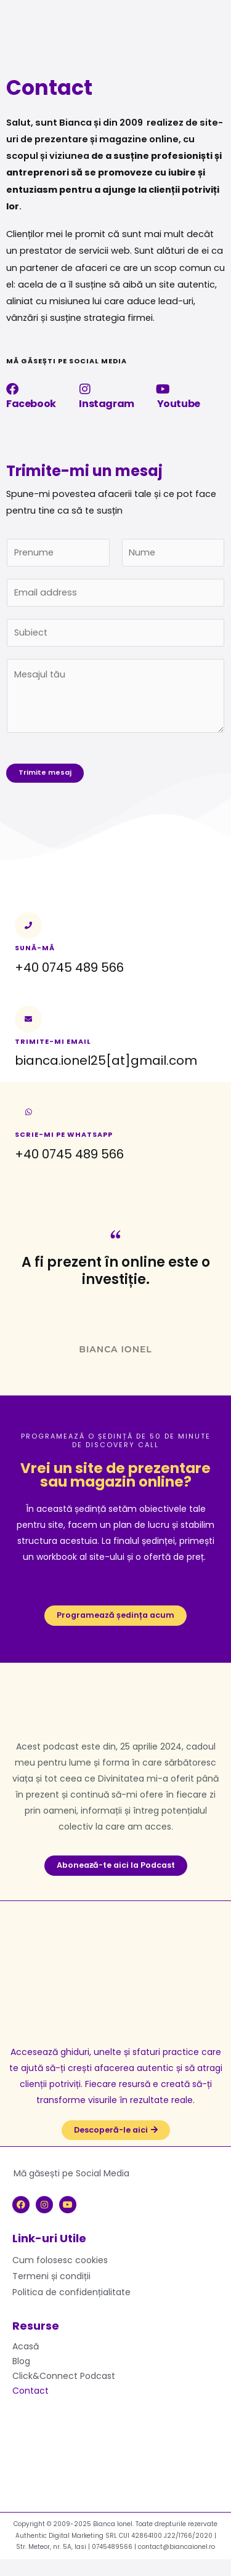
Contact (30, 2390)
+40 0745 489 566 (69, 1154)
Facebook (31, 404)
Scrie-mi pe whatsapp (64, 1134)
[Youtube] (163, 389)
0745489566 (112, 2546)
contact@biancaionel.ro (176, 2546)
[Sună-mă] (28, 925)
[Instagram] (85, 389)
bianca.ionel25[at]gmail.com (106, 1060)
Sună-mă (35, 948)
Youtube (178, 404)
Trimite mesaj (44, 772)
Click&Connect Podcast (63, 2376)
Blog (21, 2361)
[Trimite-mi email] (28, 1019)
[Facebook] (12, 389)
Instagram (106, 404)
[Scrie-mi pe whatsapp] (28, 1112)
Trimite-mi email (53, 1041)
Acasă (25, 2346)
